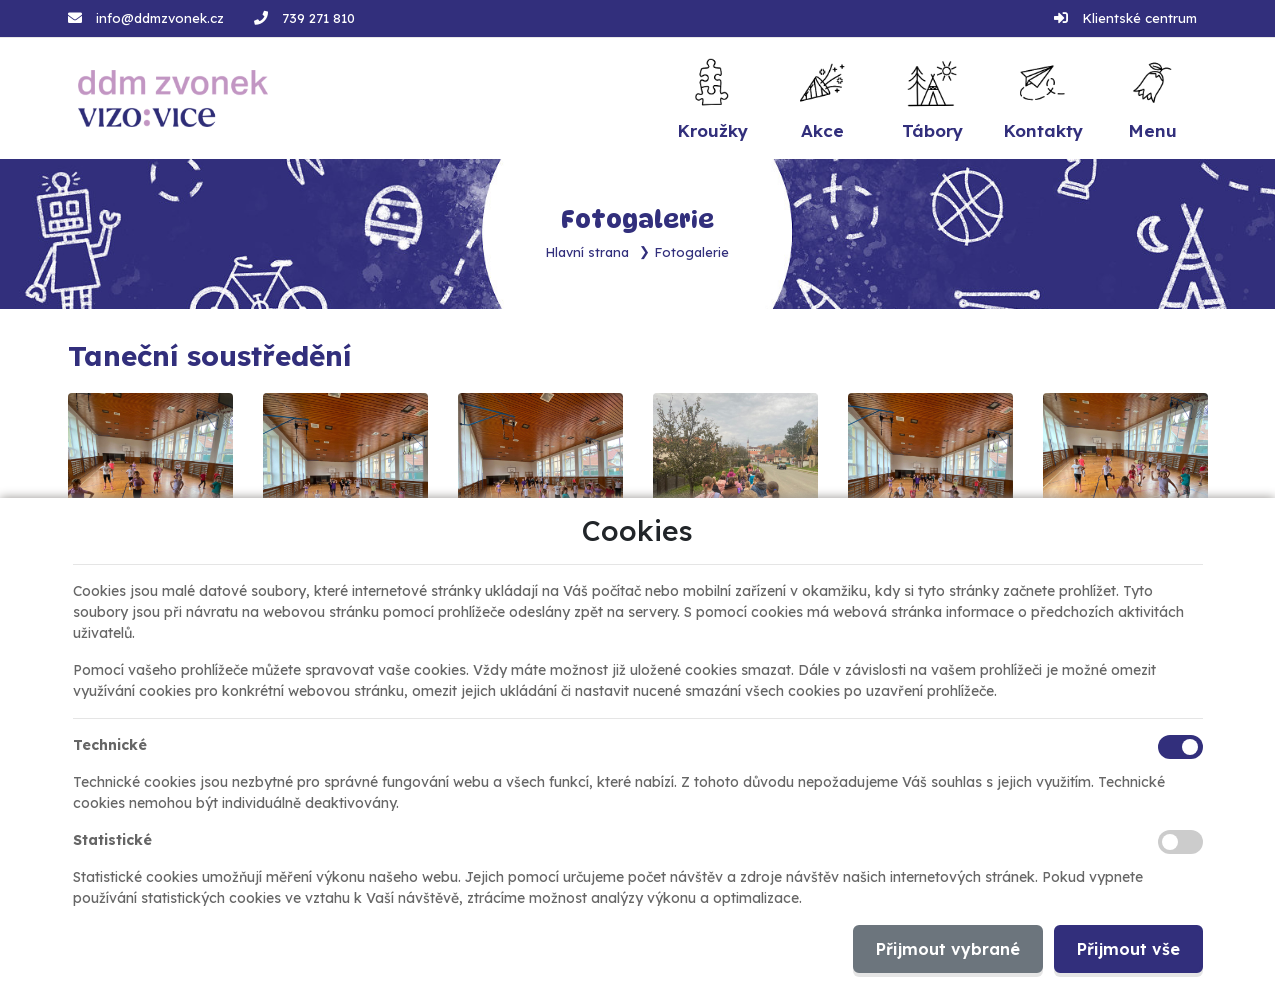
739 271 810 (318, 18)
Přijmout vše (1128, 949)
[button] (1152, 98)
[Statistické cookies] (1180, 842)
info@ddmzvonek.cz (160, 18)
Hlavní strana (587, 252)
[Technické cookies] (1180, 747)
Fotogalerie (692, 252)
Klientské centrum (1139, 18)
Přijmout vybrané (948, 949)
